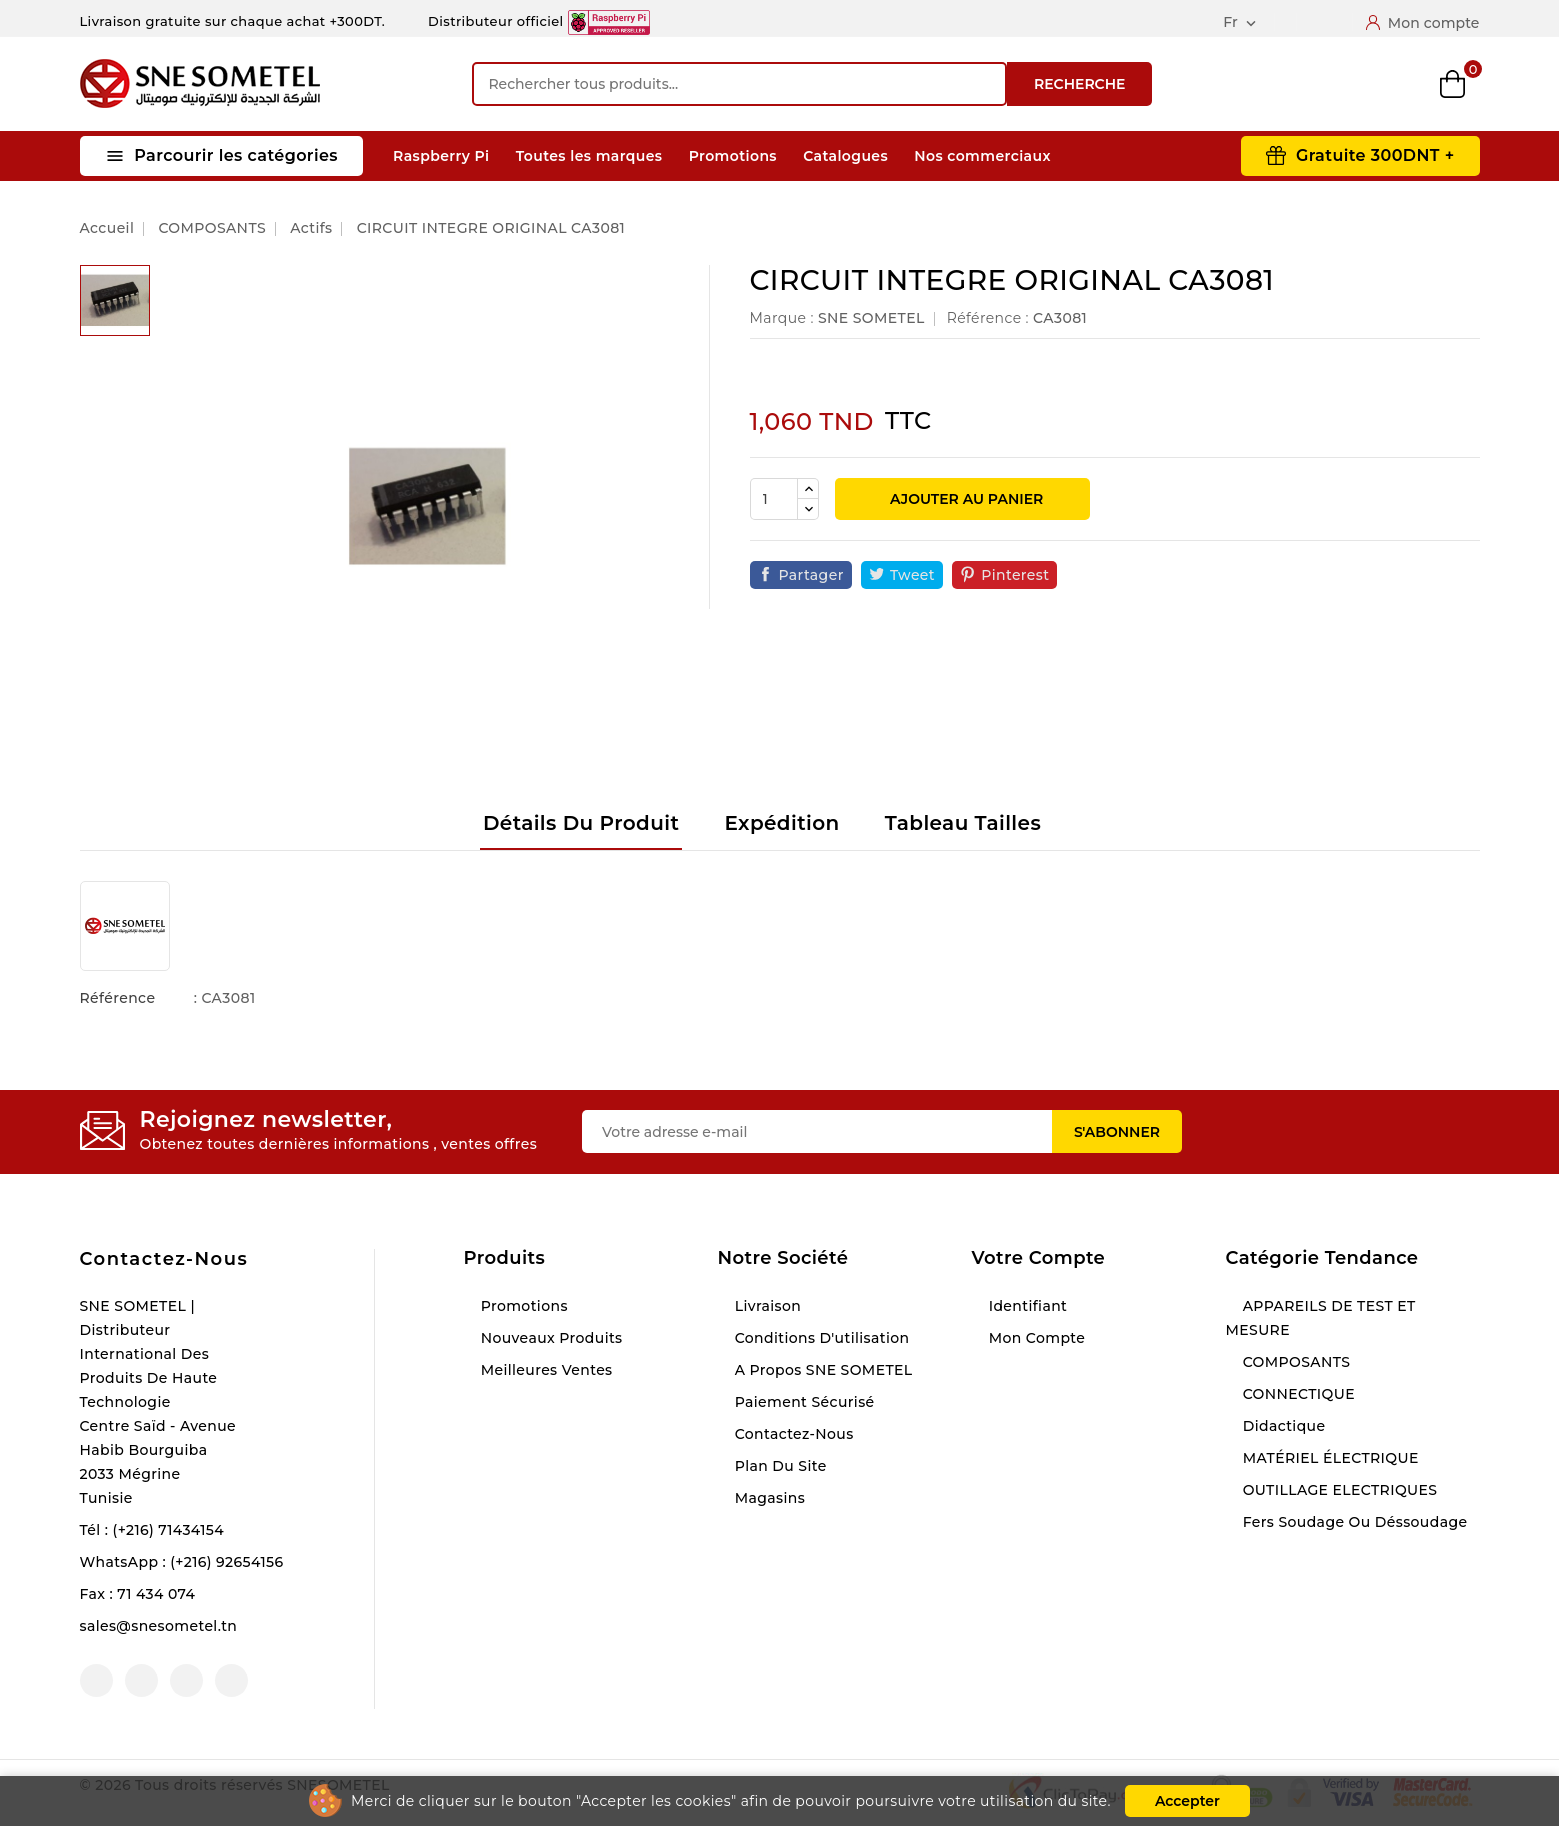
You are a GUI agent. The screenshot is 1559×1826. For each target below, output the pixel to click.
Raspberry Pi (441, 156)
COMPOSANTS (1295, 1362)
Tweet (912, 575)
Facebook (96, 1680)
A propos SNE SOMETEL (822, 1370)
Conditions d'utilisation (820, 1338)
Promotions (733, 156)
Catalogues (845, 156)
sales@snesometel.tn (159, 1626)
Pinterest (1015, 575)
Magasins (768, 1498)
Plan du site (779, 1466)
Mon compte (1035, 1338)
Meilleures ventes (545, 1370)
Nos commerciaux (982, 156)
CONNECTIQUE (1297, 1394)
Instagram (186, 1680)
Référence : (988, 318)
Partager (811, 575)
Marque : (782, 318)
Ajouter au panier (964, 499)
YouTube (141, 1680)
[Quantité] (774, 499)
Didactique (1282, 1426)
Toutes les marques (589, 156)
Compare (1319, 84)
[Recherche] (739, 84)
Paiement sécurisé (803, 1402)
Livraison (766, 1306)
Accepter (1187, 1801)
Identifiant (1026, 1306)
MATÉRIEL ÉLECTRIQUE (1329, 1458)
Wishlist (1386, 84)
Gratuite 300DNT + (1375, 155)
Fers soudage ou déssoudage (1353, 1522)
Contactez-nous (164, 1259)
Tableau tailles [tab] (963, 823)
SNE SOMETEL (871, 318)
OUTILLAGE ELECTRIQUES (1338, 1490)
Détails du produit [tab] (581, 823)
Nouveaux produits (550, 1338)
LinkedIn (231, 1680)
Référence (118, 998)
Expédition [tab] (781, 823)
